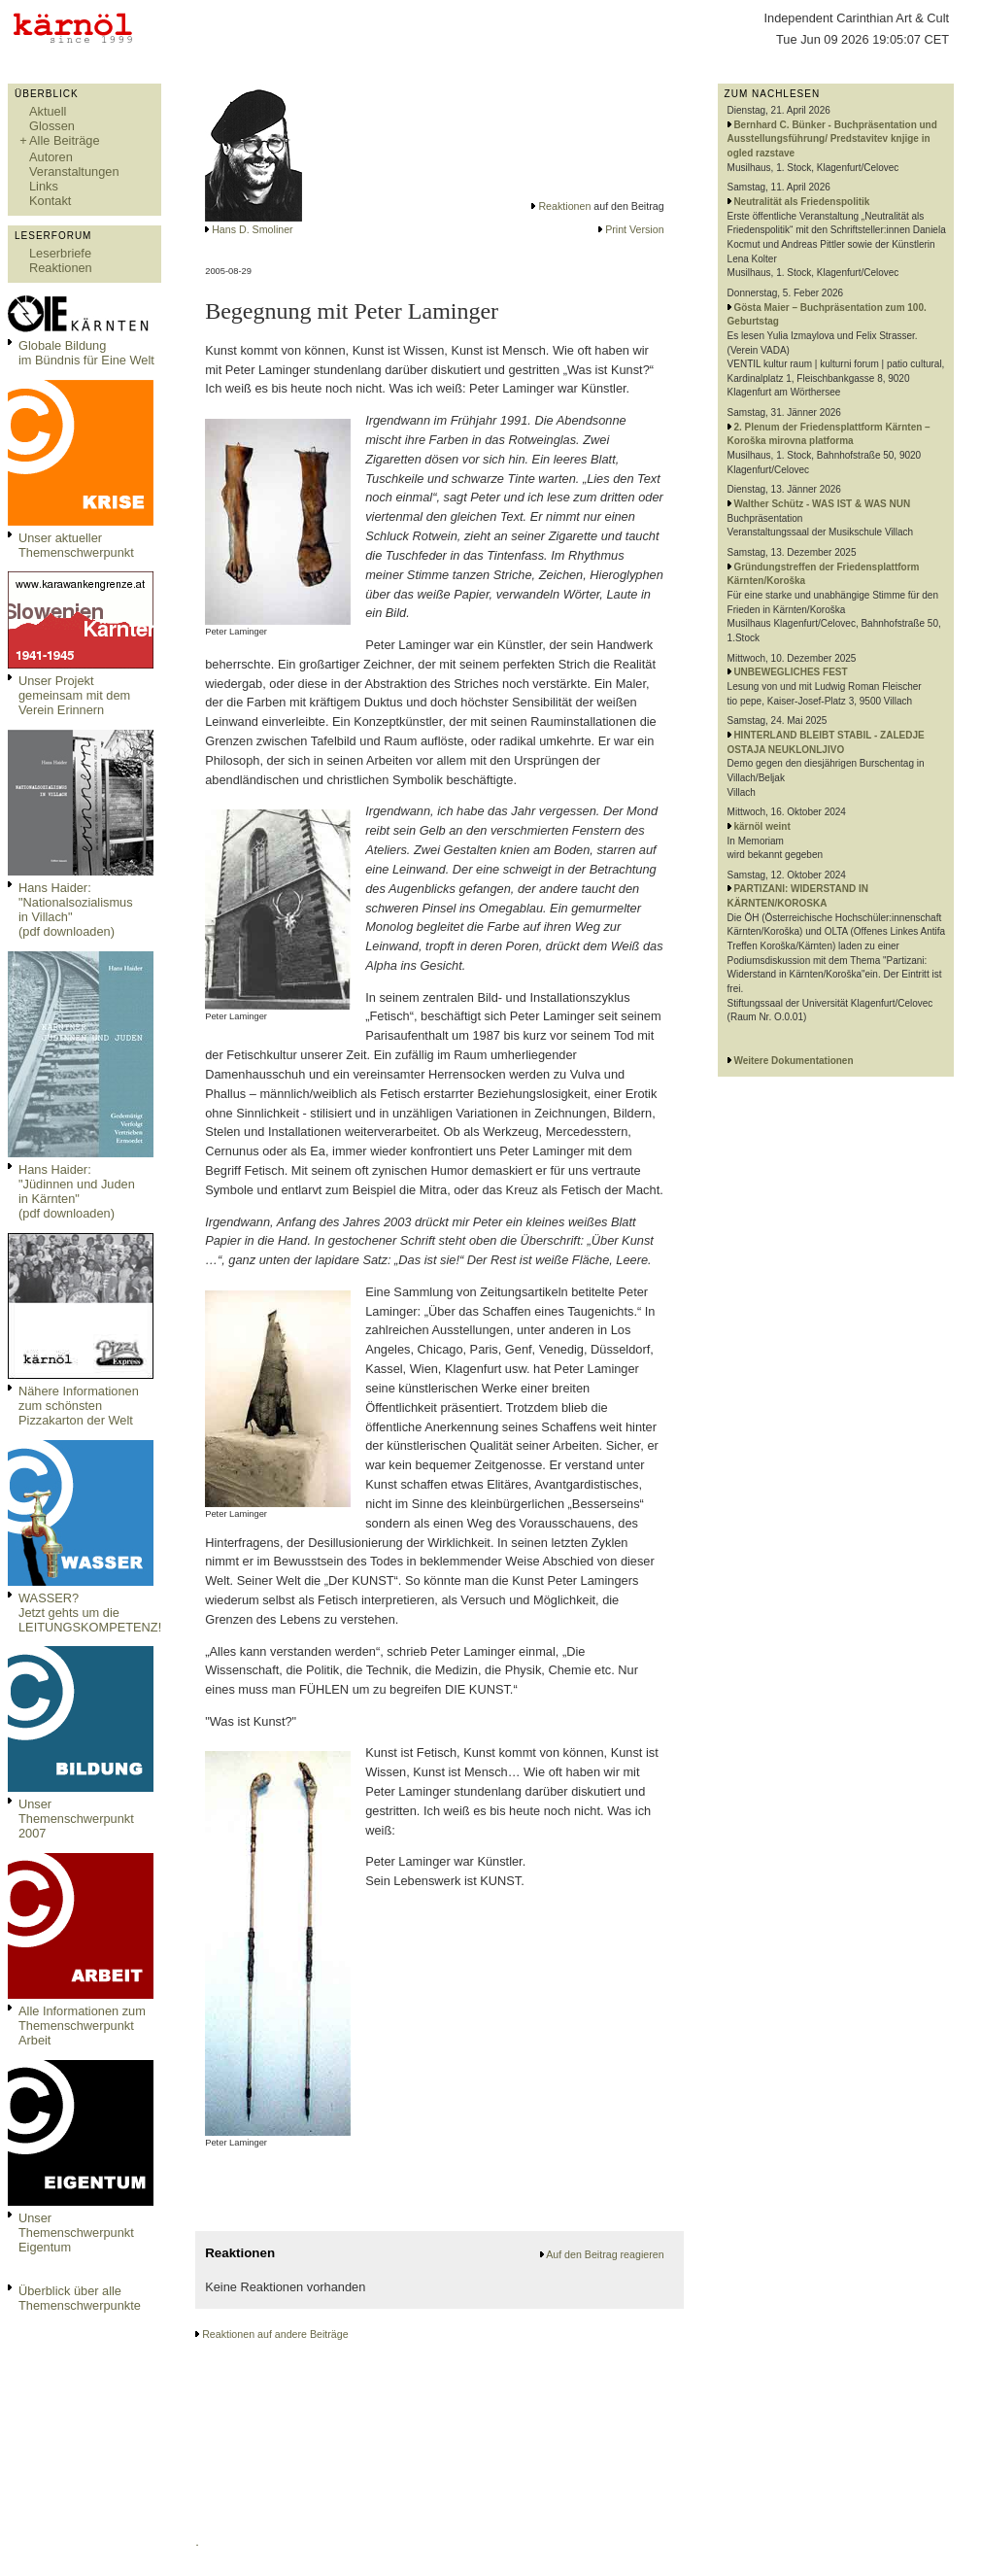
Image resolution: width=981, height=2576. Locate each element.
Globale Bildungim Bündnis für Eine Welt (86, 352)
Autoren (51, 157)
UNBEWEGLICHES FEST (790, 672)
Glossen (52, 126)
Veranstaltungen (74, 171)
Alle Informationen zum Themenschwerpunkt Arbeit (82, 2025)
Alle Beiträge (64, 140)
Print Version (634, 229)
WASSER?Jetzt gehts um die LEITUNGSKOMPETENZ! (89, 1612)
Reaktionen (60, 267)
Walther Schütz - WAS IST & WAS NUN (821, 503)
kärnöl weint (761, 826)
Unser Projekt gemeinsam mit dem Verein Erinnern (74, 695)
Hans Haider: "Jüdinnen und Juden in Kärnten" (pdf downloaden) (76, 1191)
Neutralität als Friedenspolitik (801, 201)
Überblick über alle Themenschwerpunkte (79, 2298)
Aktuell (47, 111)
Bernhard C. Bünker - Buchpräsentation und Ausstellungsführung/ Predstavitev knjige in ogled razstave (832, 139)
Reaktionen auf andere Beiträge (275, 2334)
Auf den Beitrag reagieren (604, 2254)
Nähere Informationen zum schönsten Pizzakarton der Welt (78, 1405)
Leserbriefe (60, 253)
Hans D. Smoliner (252, 229)
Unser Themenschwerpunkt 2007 (76, 1818)
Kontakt (50, 200)
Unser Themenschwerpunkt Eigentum (76, 2232)
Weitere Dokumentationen (793, 1060)
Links (43, 186)
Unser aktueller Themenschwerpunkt (76, 545)
